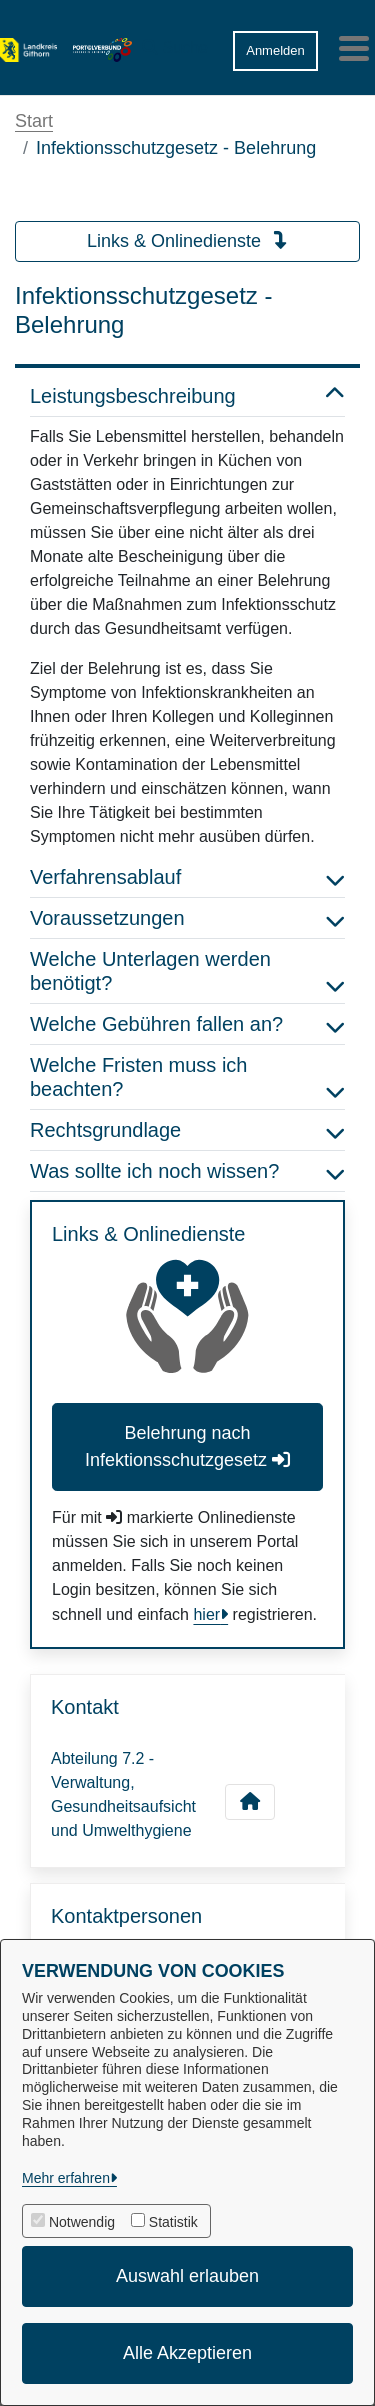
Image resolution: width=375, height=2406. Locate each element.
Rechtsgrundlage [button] (187, 1130)
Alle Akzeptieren (187, 2353)
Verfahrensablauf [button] (187, 877)
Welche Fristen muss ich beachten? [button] (187, 1077)
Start (34, 121)
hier (206, 1614)
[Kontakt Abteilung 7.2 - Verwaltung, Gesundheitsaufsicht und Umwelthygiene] (250, 1802)
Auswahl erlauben (187, 2276)
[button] (175, 43)
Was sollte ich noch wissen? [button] (187, 1171)
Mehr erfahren (66, 2178)
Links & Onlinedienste (187, 241)
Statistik (173, 2222)
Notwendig (82, 2222)
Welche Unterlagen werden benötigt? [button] (187, 971)
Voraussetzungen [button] (187, 918)
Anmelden (275, 50)
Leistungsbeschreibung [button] (187, 396)
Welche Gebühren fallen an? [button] (187, 1024)
